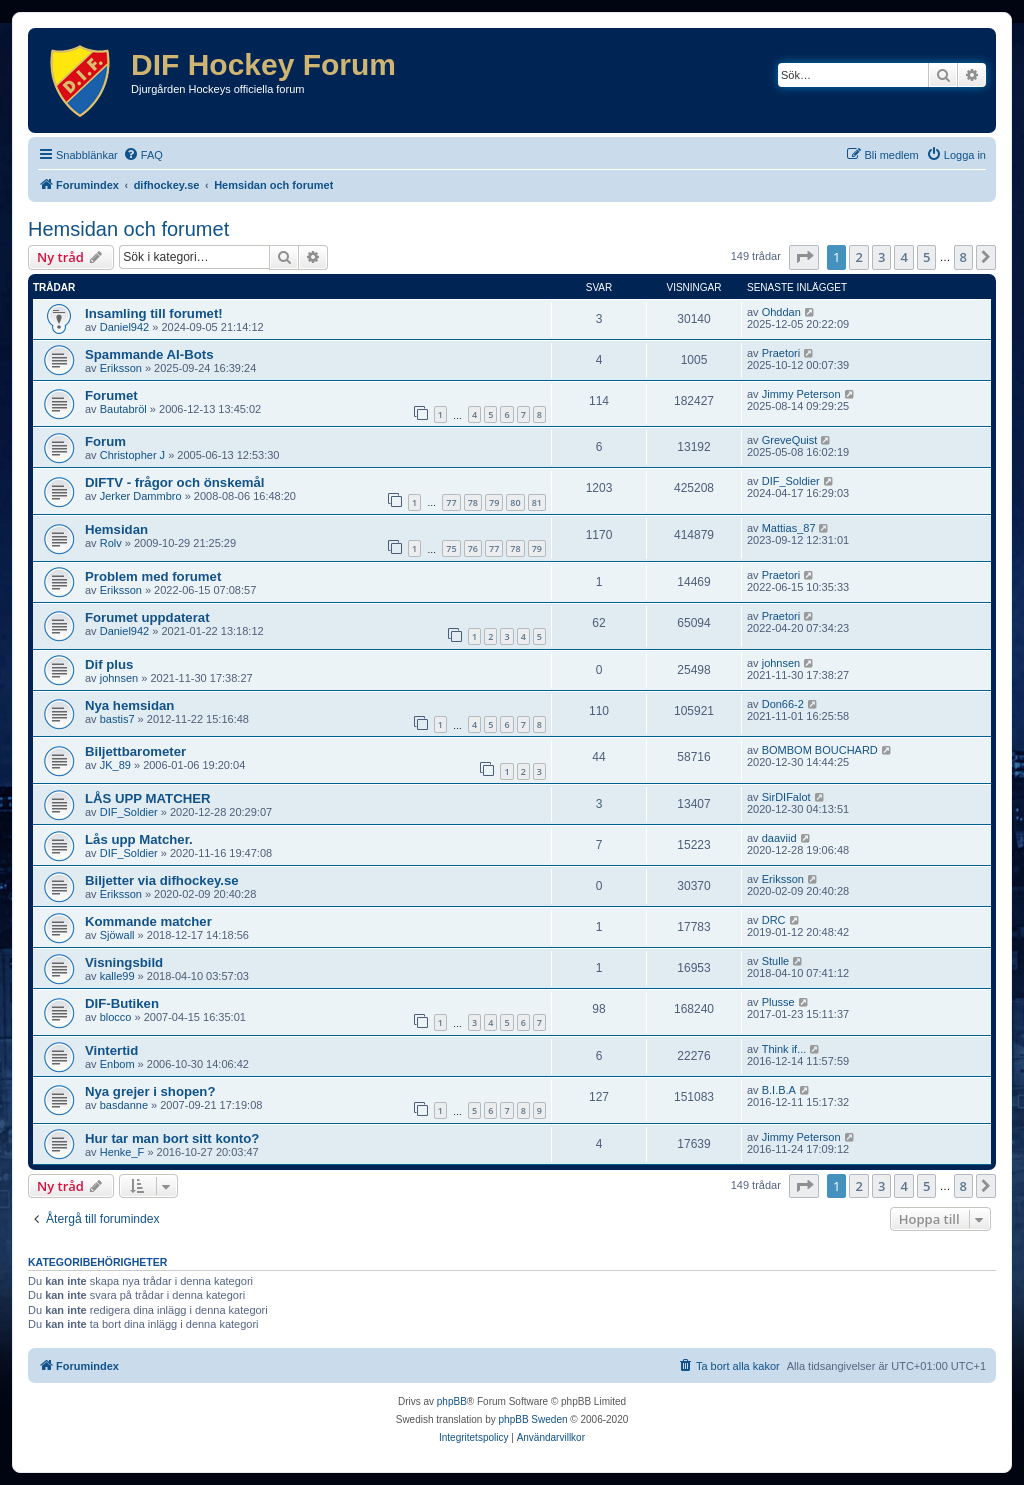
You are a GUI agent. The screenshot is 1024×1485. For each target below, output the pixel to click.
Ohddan (781, 312)
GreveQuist (790, 440)
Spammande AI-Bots (149, 354)
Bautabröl (123, 409)
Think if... (784, 1049)
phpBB (452, 1401)
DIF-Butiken (122, 1003)
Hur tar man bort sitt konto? (172, 1138)
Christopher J (132, 455)
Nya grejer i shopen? (150, 1091)
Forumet (111, 395)
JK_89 (115, 765)
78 (473, 502)
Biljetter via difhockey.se (162, 880)
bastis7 (117, 719)
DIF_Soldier (791, 481)
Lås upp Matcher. (139, 839)
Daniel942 (125, 327)
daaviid (779, 838)
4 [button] (903, 257)
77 (451, 502)
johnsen (119, 678)
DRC (774, 920)
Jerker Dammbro (141, 496)
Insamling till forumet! (154, 313)
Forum (105, 441)
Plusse (778, 1002)
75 (451, 548)
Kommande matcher (148, 921)
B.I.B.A (779, 1090)
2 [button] (858, 257)
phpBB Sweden (533, 1419)
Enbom (117, 1064)
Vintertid (111, 1050)
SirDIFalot (786, 797)
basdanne (124, 1105)
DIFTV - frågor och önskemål (175, 482)
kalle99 (117, 976)
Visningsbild (124, 962)
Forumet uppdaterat (147, 617)
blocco (116, 1017)
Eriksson (121, 368)
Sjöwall (117, 935)
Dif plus (109, 664)
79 (494, 502)
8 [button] (963, 257)
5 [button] (926, 257)
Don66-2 (783, 704)
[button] (804, 257)
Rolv (111, 543)
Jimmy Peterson (801, 394)
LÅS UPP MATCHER (148, 798)
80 (515, 502)
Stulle (776, 961)
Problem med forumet (153, 576)
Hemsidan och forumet (128, 229)
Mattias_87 (789, 528)
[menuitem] (143, 155)
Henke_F (122, 1152)
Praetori (781, 353)
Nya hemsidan (129, 705)
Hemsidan (116, 529)
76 (473, 548)
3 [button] (881, 257)
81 (537, 502)
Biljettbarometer (135, 751)
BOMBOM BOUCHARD (820, 750)
